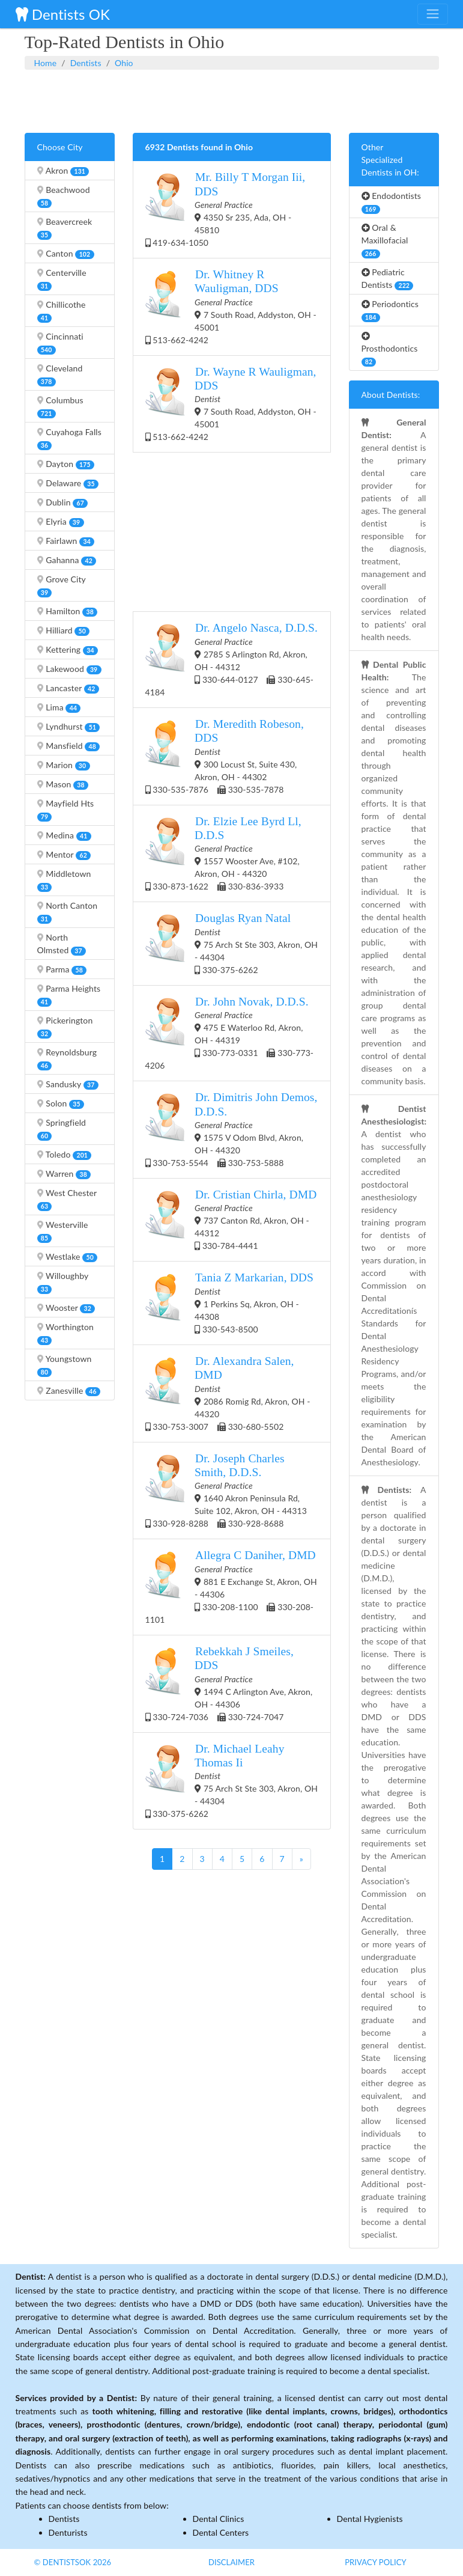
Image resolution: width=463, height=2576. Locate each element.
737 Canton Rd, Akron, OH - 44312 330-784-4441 (231, 1219)
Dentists (85, 63)
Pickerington (65, 1027)
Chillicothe (61, 311)
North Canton (67, 912)
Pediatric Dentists (388, 278)
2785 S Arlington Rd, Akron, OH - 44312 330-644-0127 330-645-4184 (231, 659)
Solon (61, 1103)
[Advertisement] (232, 100)
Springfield (61, 1129)
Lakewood (69, 669)
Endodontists (392, 202)
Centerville (61, 279)
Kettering (67, 649)
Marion (63, 765)
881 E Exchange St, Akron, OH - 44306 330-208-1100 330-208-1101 (231, 1586)
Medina (64, 835)
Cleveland (60, 374)
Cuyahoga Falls (69, 438)
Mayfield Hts (65, 810)
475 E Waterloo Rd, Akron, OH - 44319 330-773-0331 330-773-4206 (229, 1032)
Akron (63, 170)
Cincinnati (60, 343)
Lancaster (68, 688)
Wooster (66, 1307)
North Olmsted (61, 944)
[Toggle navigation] (432, 14)
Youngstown (64, 1365)
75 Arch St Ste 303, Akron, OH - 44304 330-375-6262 (231, 942)
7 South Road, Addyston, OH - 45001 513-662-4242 (230, 306)
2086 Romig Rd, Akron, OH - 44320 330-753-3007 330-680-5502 (227, 1393)
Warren (64, 1173)
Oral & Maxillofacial (385, 240)
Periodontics (390, 310)
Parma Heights (69, 995)
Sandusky (67, 1084)
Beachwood (63, 196)
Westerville (62, 1231)
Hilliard (63, 630)
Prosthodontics (390, 349)
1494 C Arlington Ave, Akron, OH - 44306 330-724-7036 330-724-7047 (229, 1683)
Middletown (64, 880)
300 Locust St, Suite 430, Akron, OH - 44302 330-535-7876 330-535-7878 (224, 756)
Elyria (60, 521)
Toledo (64, 1154)
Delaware (68, 483)
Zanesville (69, 1390)
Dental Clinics (218, 2518)
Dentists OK (63, 14)
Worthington (65, 1333)
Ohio (124, 63)
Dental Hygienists (370, 2518)
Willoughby (63, 1282)
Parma (62, 969)
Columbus (60, 406)
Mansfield (68, 745)
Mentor (64, 854)
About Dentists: (391, 394)
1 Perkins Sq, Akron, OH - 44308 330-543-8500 (229, 1302)
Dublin (62, 502)
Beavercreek (64, 228)
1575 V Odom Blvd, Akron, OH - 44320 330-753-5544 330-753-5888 (231, 1129)
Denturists (68, 2532)
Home (45, 63)
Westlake (67, 1256)
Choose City (60, 147)
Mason (63, 784)
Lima (59, 707)
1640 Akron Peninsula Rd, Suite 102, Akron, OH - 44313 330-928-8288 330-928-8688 (226, 1490)
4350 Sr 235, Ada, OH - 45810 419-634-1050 (225, 209)
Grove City (61, 585)
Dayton (65, 464)
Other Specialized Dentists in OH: (390, 159)
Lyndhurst (68, 726)
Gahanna (67, 560)
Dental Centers (221, 2532)
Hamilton (67, 611)
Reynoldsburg (67, 1058)
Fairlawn (66, 541)
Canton (65, 253)
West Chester (67, 1199)
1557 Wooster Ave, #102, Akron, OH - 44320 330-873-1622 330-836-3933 (223, 853)
